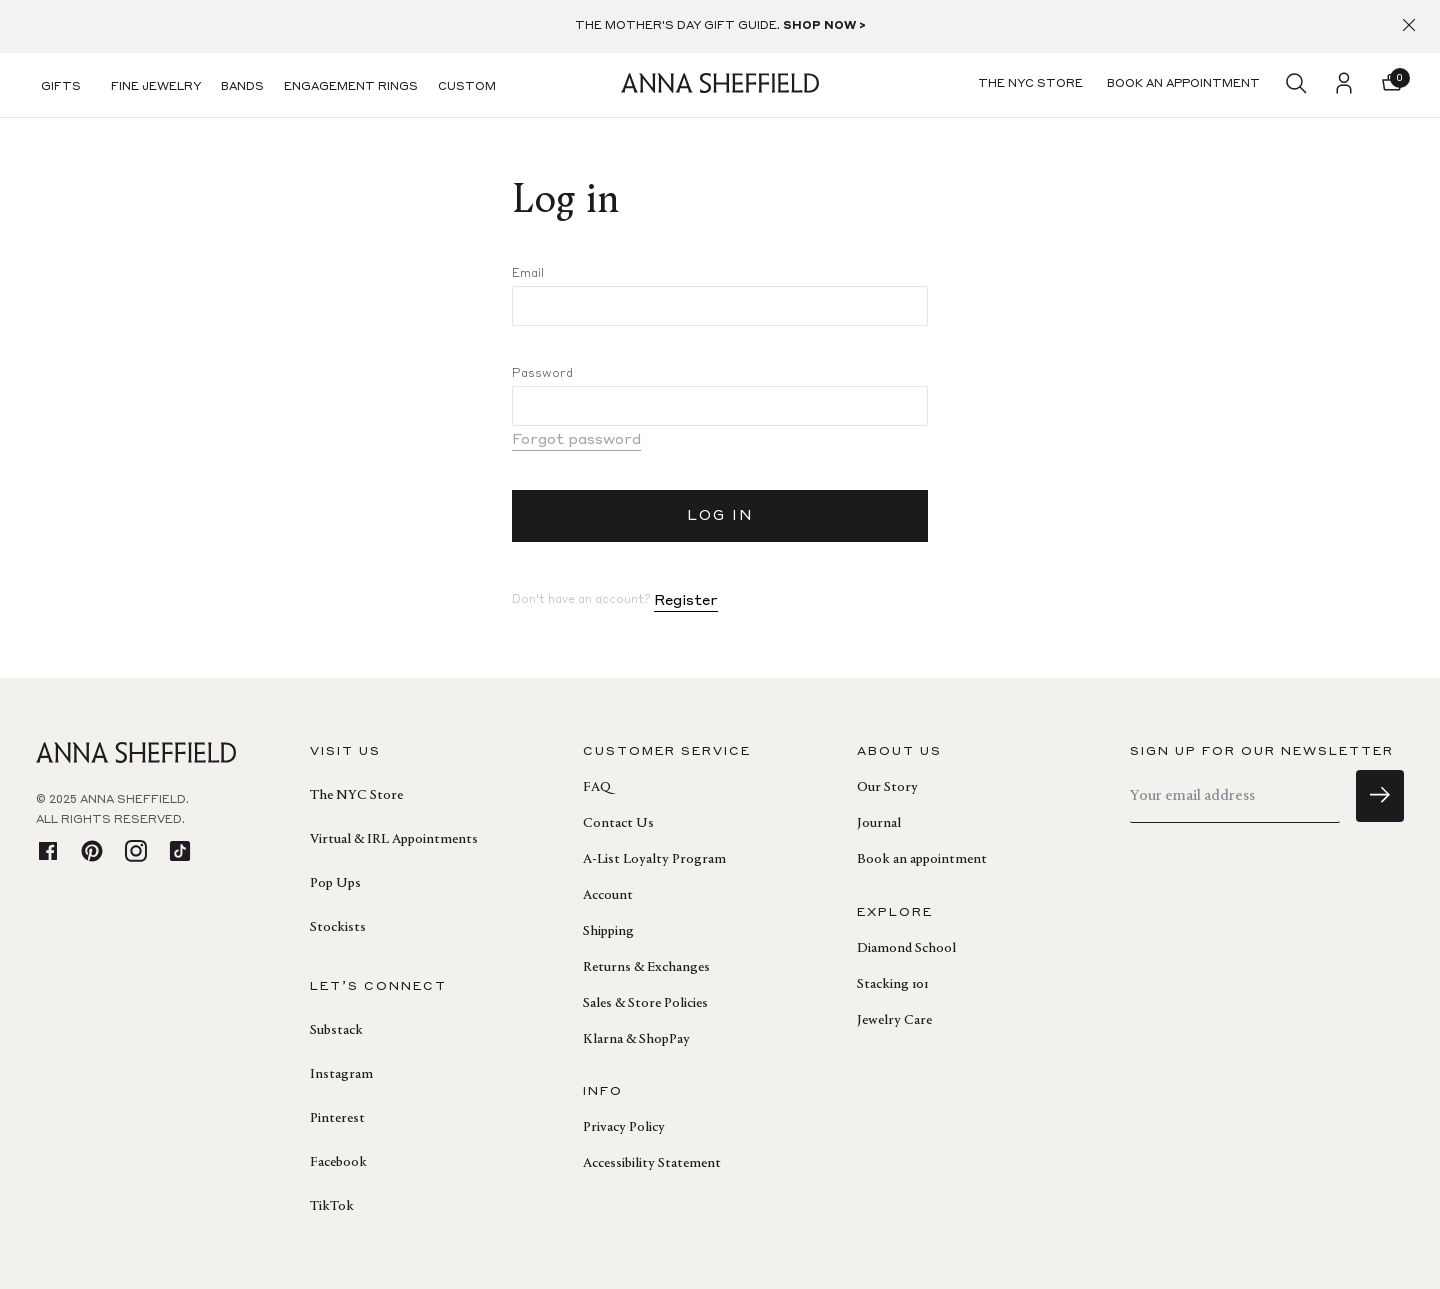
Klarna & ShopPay (636, 1040)
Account (608, 896)
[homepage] (720, 85)
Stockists (338, 928)
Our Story (887, 788)
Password (542, 374)
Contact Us (618, 824)
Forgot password (576, 440)
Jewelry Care (894, 1021)
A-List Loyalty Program (654, 860)
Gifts (61, 87)
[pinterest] (92, 853)
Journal (879, 824)
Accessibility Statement (652, 1164)
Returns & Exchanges (646, 968)
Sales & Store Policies (645, 1004)
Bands (242, 87)
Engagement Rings (351, 87)
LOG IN (720, 516)
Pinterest (337, 1119)
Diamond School (906, 949)
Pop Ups (335, 884)
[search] (1296, 85)
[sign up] (1380, 796)
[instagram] (136, 853)
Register (686, 601)
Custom (467, 87)
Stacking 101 (892, 985)
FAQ (597, 788)
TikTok (332, 1207)
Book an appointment (922, 860)
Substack (336, 1031)
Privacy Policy (624, 1128)
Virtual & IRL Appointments (394, 840)
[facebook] (48, 853)
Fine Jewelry (156, 87)
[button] (1392, 85)
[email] (1235, 796)
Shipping (608, 932)
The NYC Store (356, 796)
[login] (1344, 85)
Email (528, 274)
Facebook (338, 1163)
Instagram (341, 1075)
